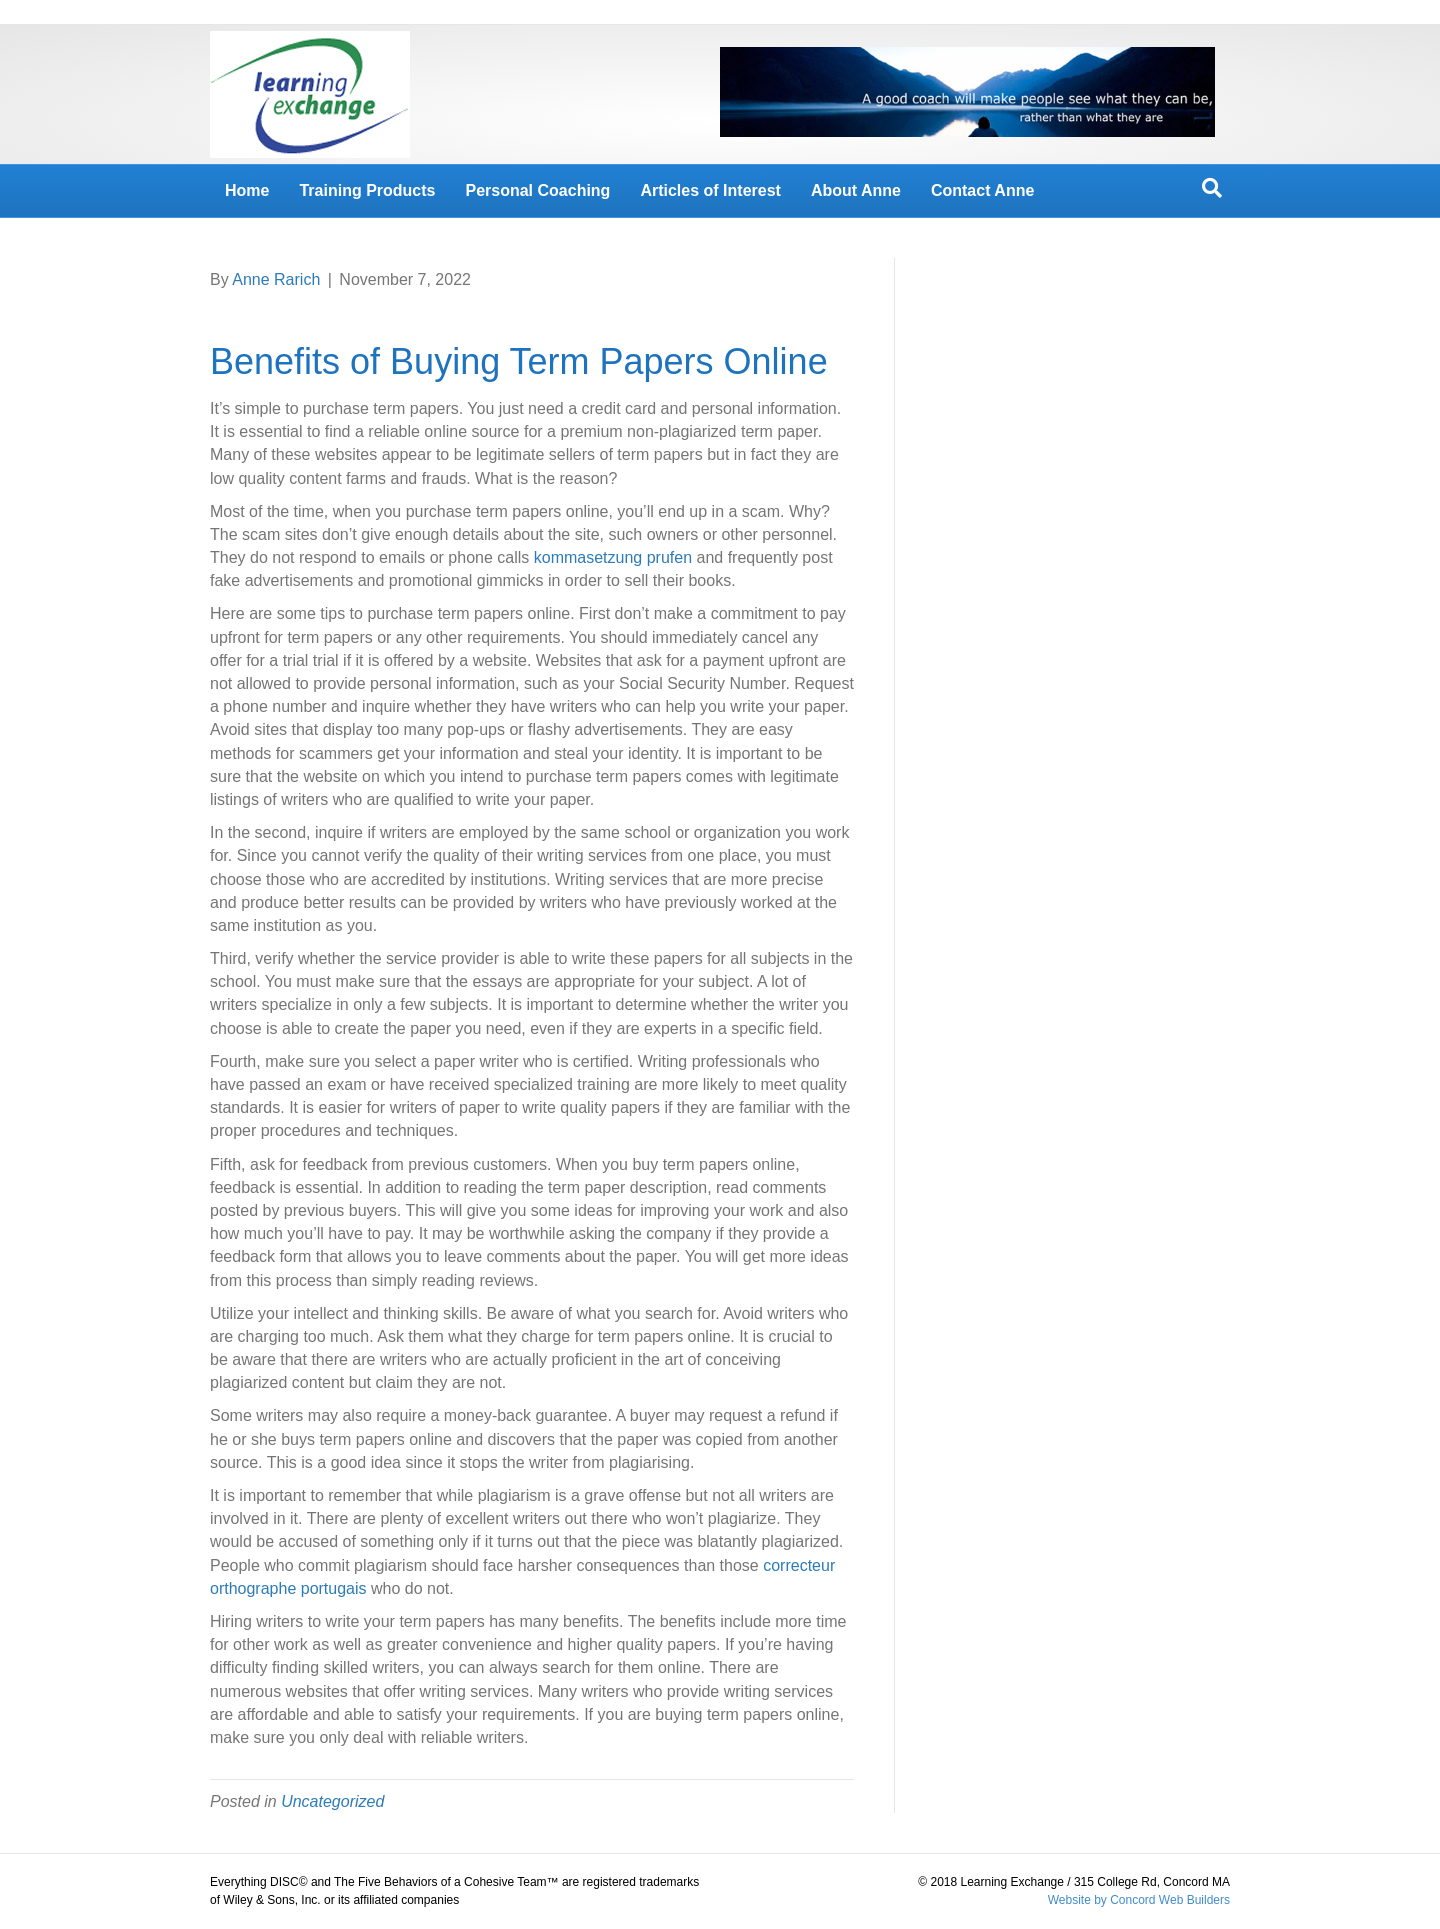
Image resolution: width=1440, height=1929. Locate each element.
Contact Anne (982, 190)
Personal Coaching (537, 190)
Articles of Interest (710, 190)
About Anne (856, 190)
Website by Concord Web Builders (1139, 1900)
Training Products (367, 190)
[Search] (1212, 188)
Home (247, 190)
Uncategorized (332, 1801)
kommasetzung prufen (613, 557)
